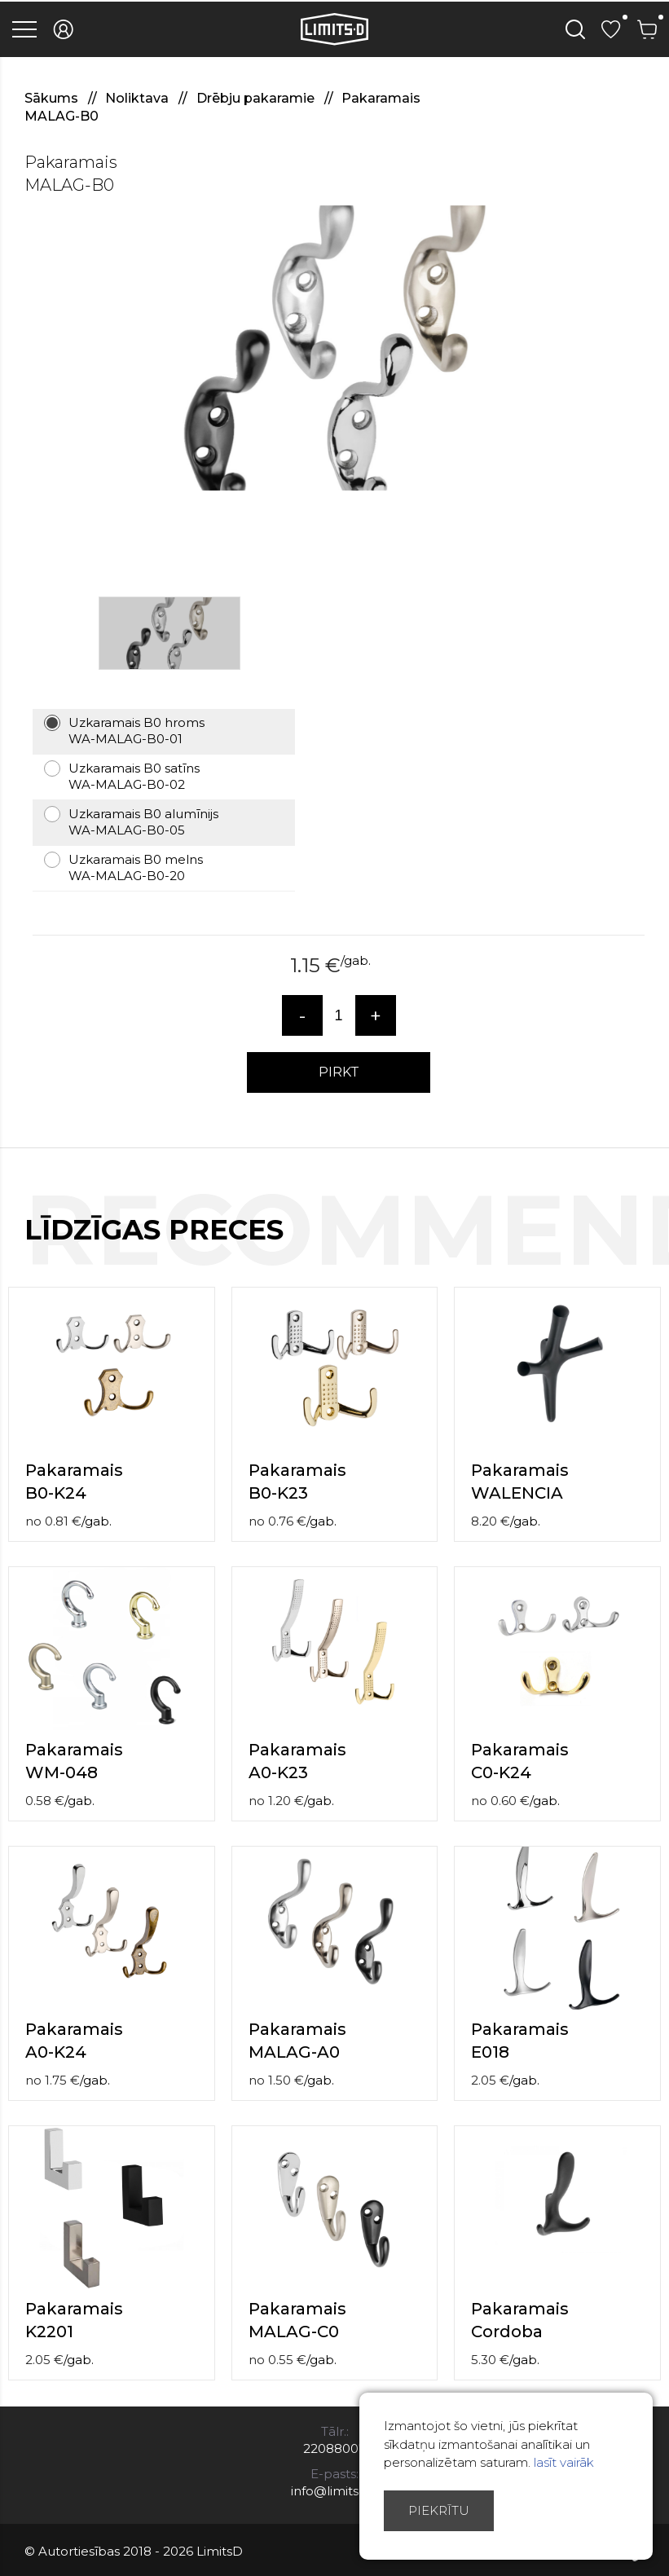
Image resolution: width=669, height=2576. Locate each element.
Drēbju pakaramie (257, 98)
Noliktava (138, 98)
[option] (334, 348)
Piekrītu (438, 2510)
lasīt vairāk (564, 2462)
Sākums (52, 98)
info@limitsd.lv (335, 2491)
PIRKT (339, 1072)
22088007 (334, 2448)
